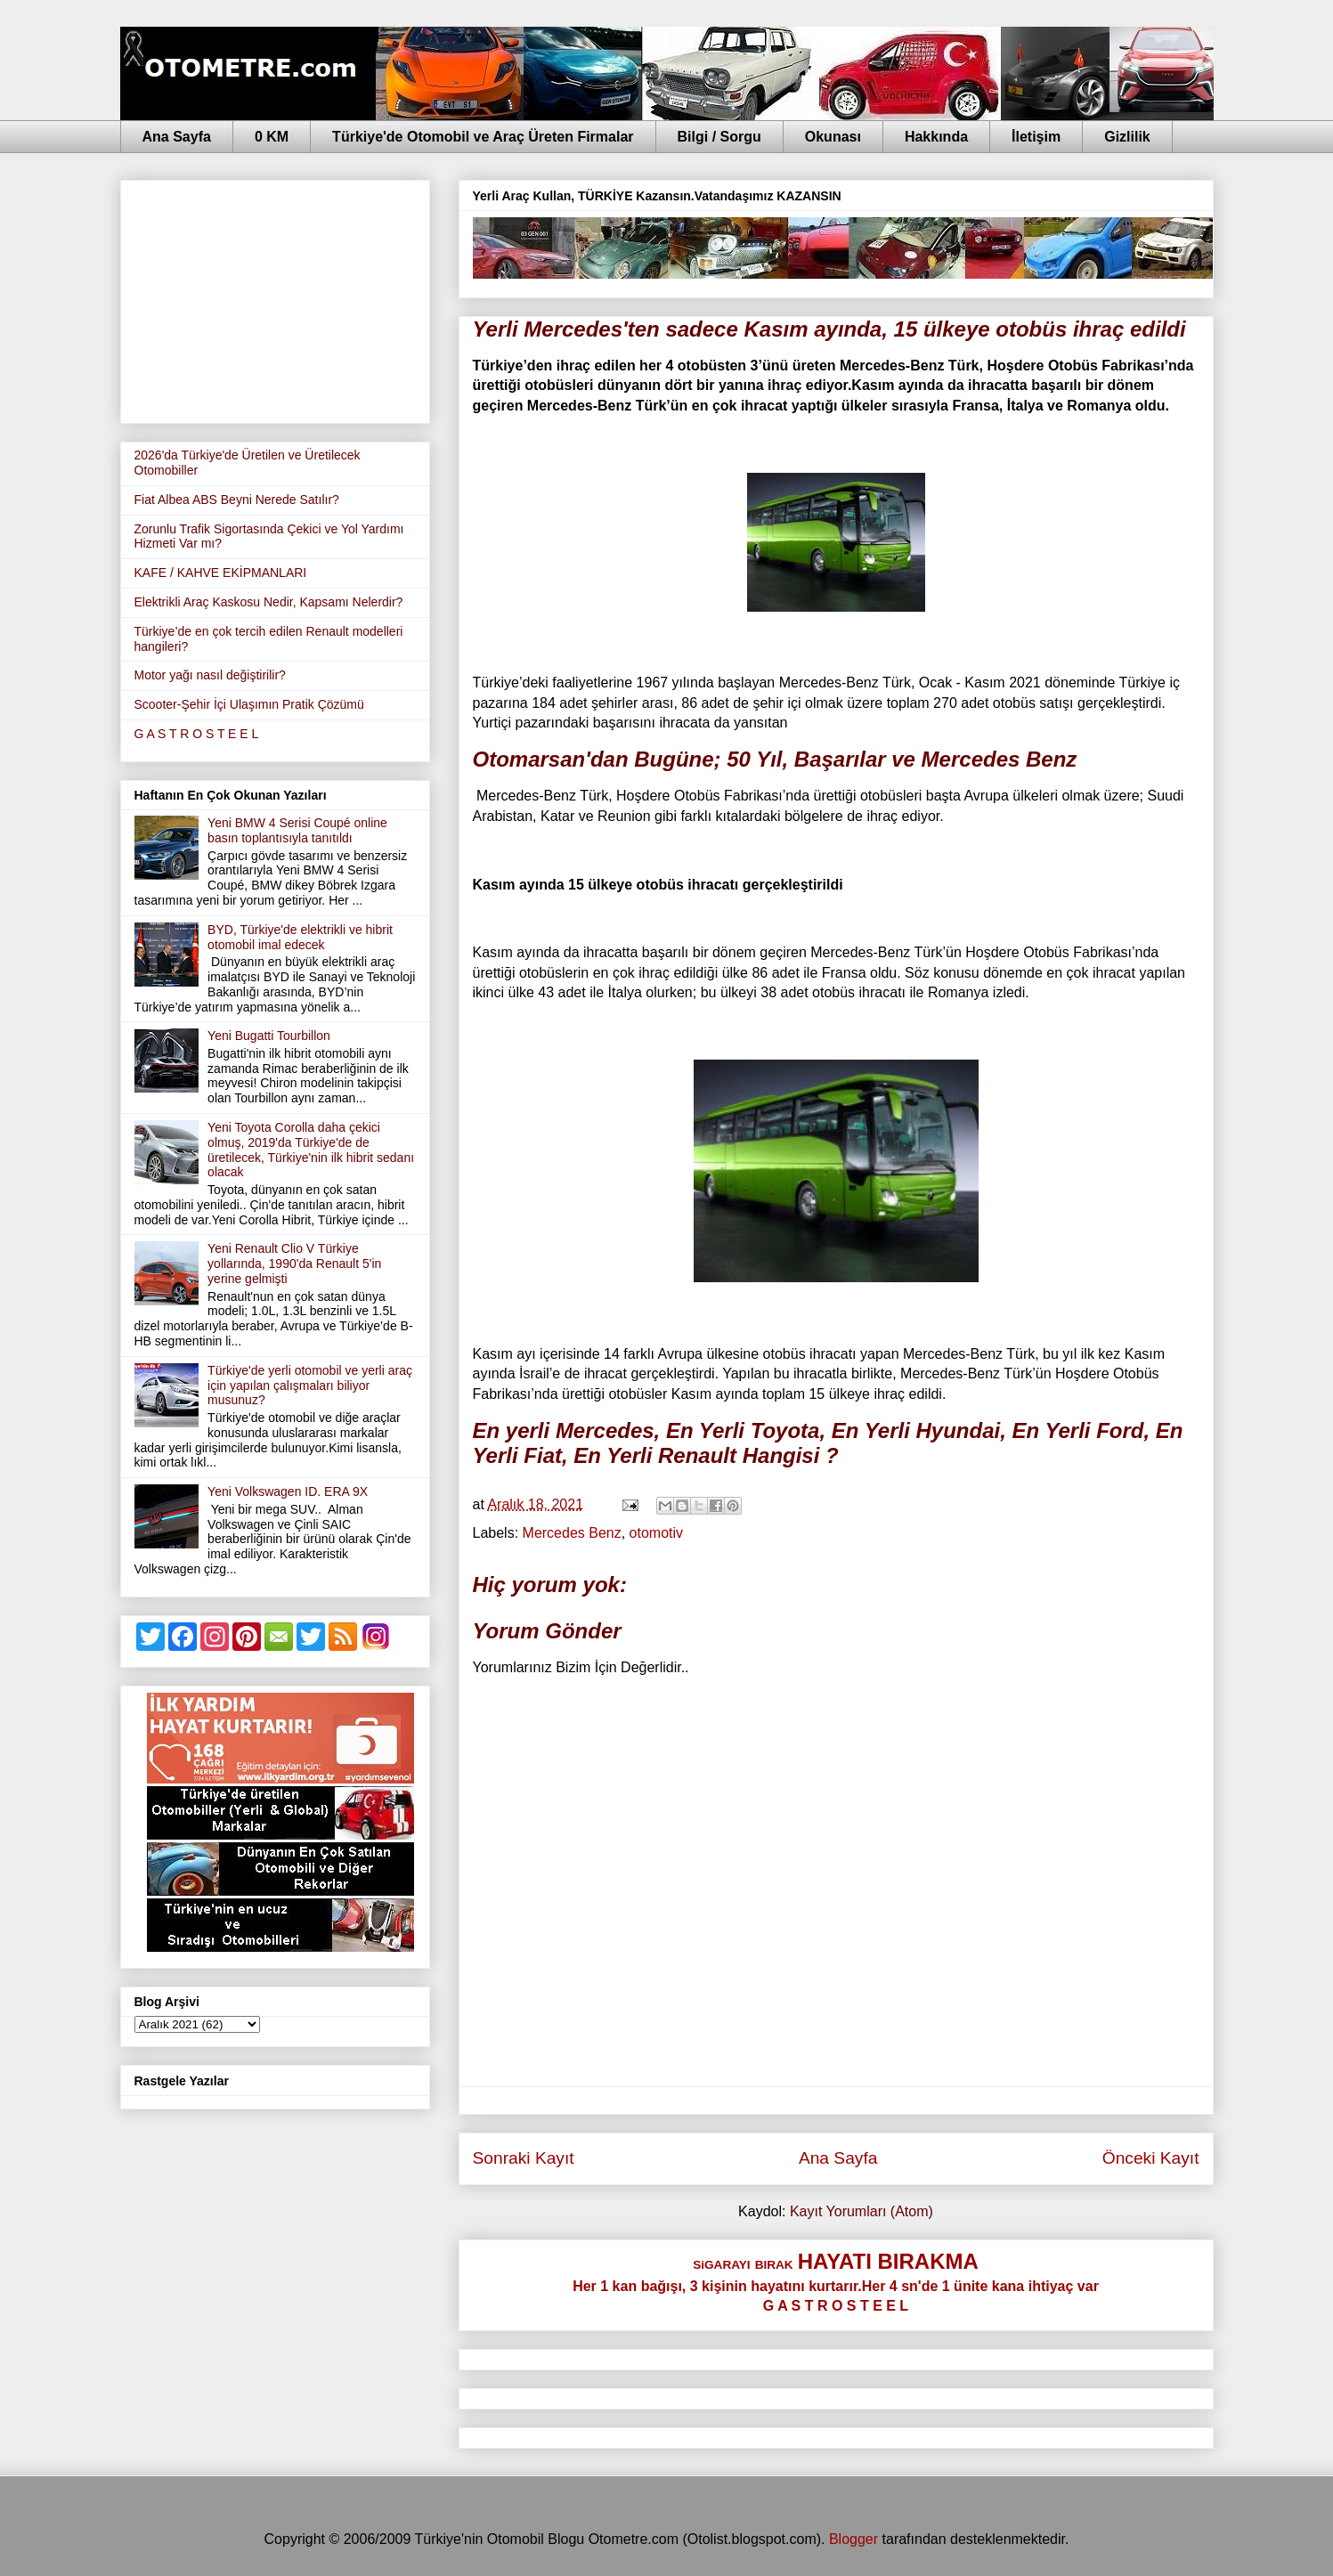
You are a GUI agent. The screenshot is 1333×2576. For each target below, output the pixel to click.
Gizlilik (1127, 136)
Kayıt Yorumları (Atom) (861, 2211)
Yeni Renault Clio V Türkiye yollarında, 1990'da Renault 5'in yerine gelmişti (294, 1263)
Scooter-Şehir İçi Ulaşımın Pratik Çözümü (249, 704)
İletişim (1036, 136)
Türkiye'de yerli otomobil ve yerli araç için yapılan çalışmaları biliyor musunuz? (309, 1385)
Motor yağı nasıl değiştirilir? (210, 675)
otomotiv (656, 1532)
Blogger (853, 2539)
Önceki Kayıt (1150, 2158)
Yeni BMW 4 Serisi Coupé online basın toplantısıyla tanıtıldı (297, 830)
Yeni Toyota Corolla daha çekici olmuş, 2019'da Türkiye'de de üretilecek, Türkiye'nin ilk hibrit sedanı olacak (310, 1149)
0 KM (272, 136)
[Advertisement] (275, 298)
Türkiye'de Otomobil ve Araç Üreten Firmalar (482, 136)
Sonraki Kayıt (523, 2158)
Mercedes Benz (572, 1532)
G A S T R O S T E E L (196, 734)
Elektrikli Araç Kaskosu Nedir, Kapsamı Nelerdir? (268, 602)
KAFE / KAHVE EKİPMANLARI (220, 572)
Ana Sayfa (176, 136)
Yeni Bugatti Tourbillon (268, 1035)
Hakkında (936, 136)
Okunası (833, 136)
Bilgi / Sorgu (719, 136)
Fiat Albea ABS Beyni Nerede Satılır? (236, 499)
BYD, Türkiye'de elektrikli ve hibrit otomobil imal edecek (300, 937)
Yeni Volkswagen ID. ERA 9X (287, 1491)
